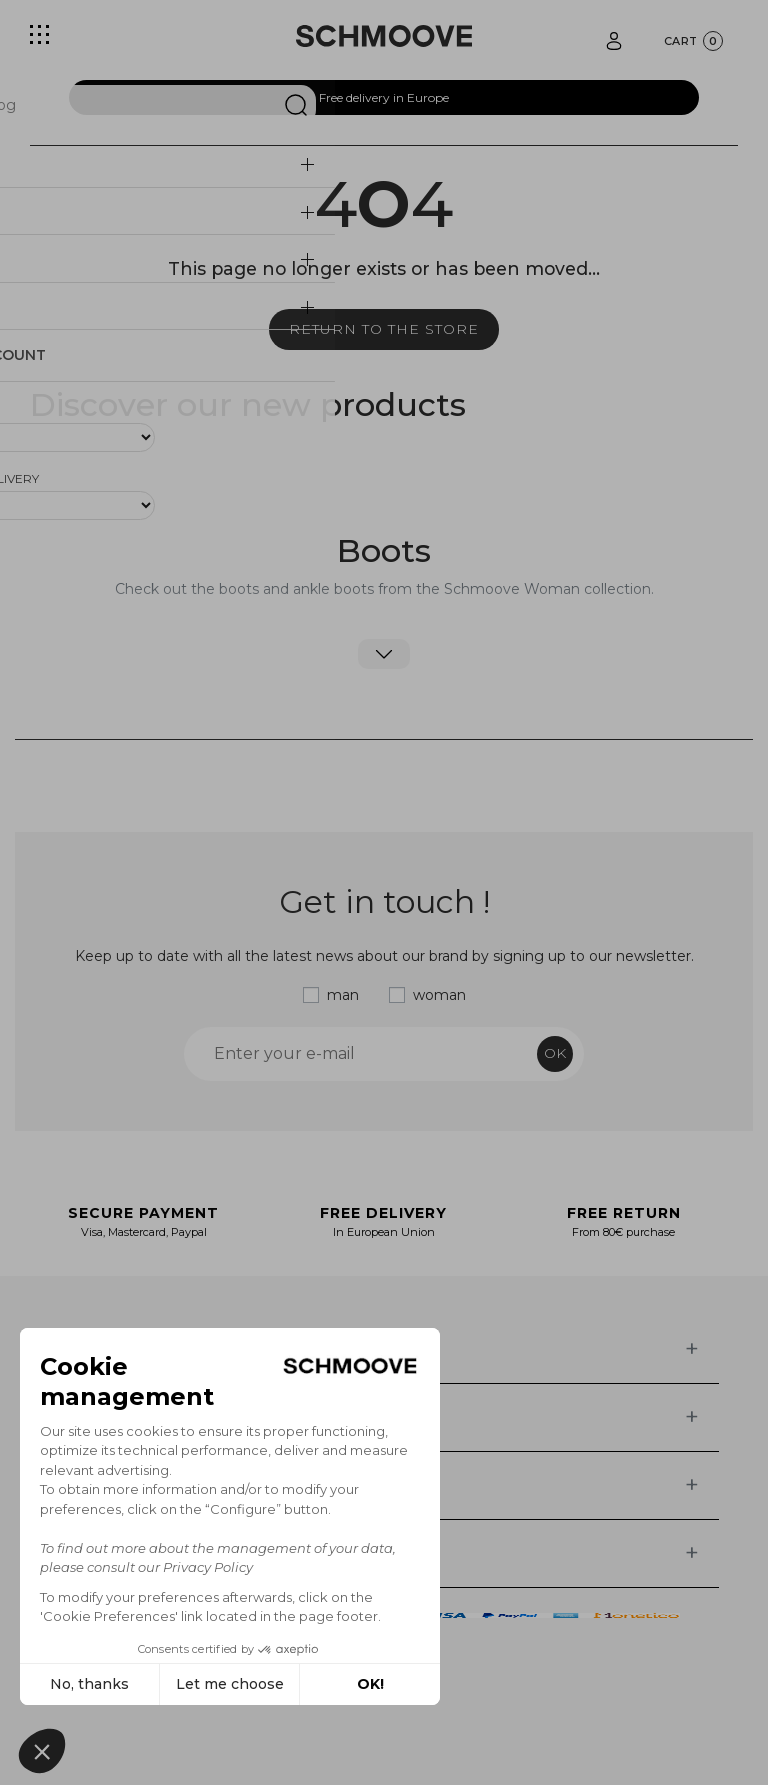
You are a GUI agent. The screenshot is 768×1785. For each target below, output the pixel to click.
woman (439, 995)
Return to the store (384, 329)
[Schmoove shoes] (384, 36)
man (343, 995)
